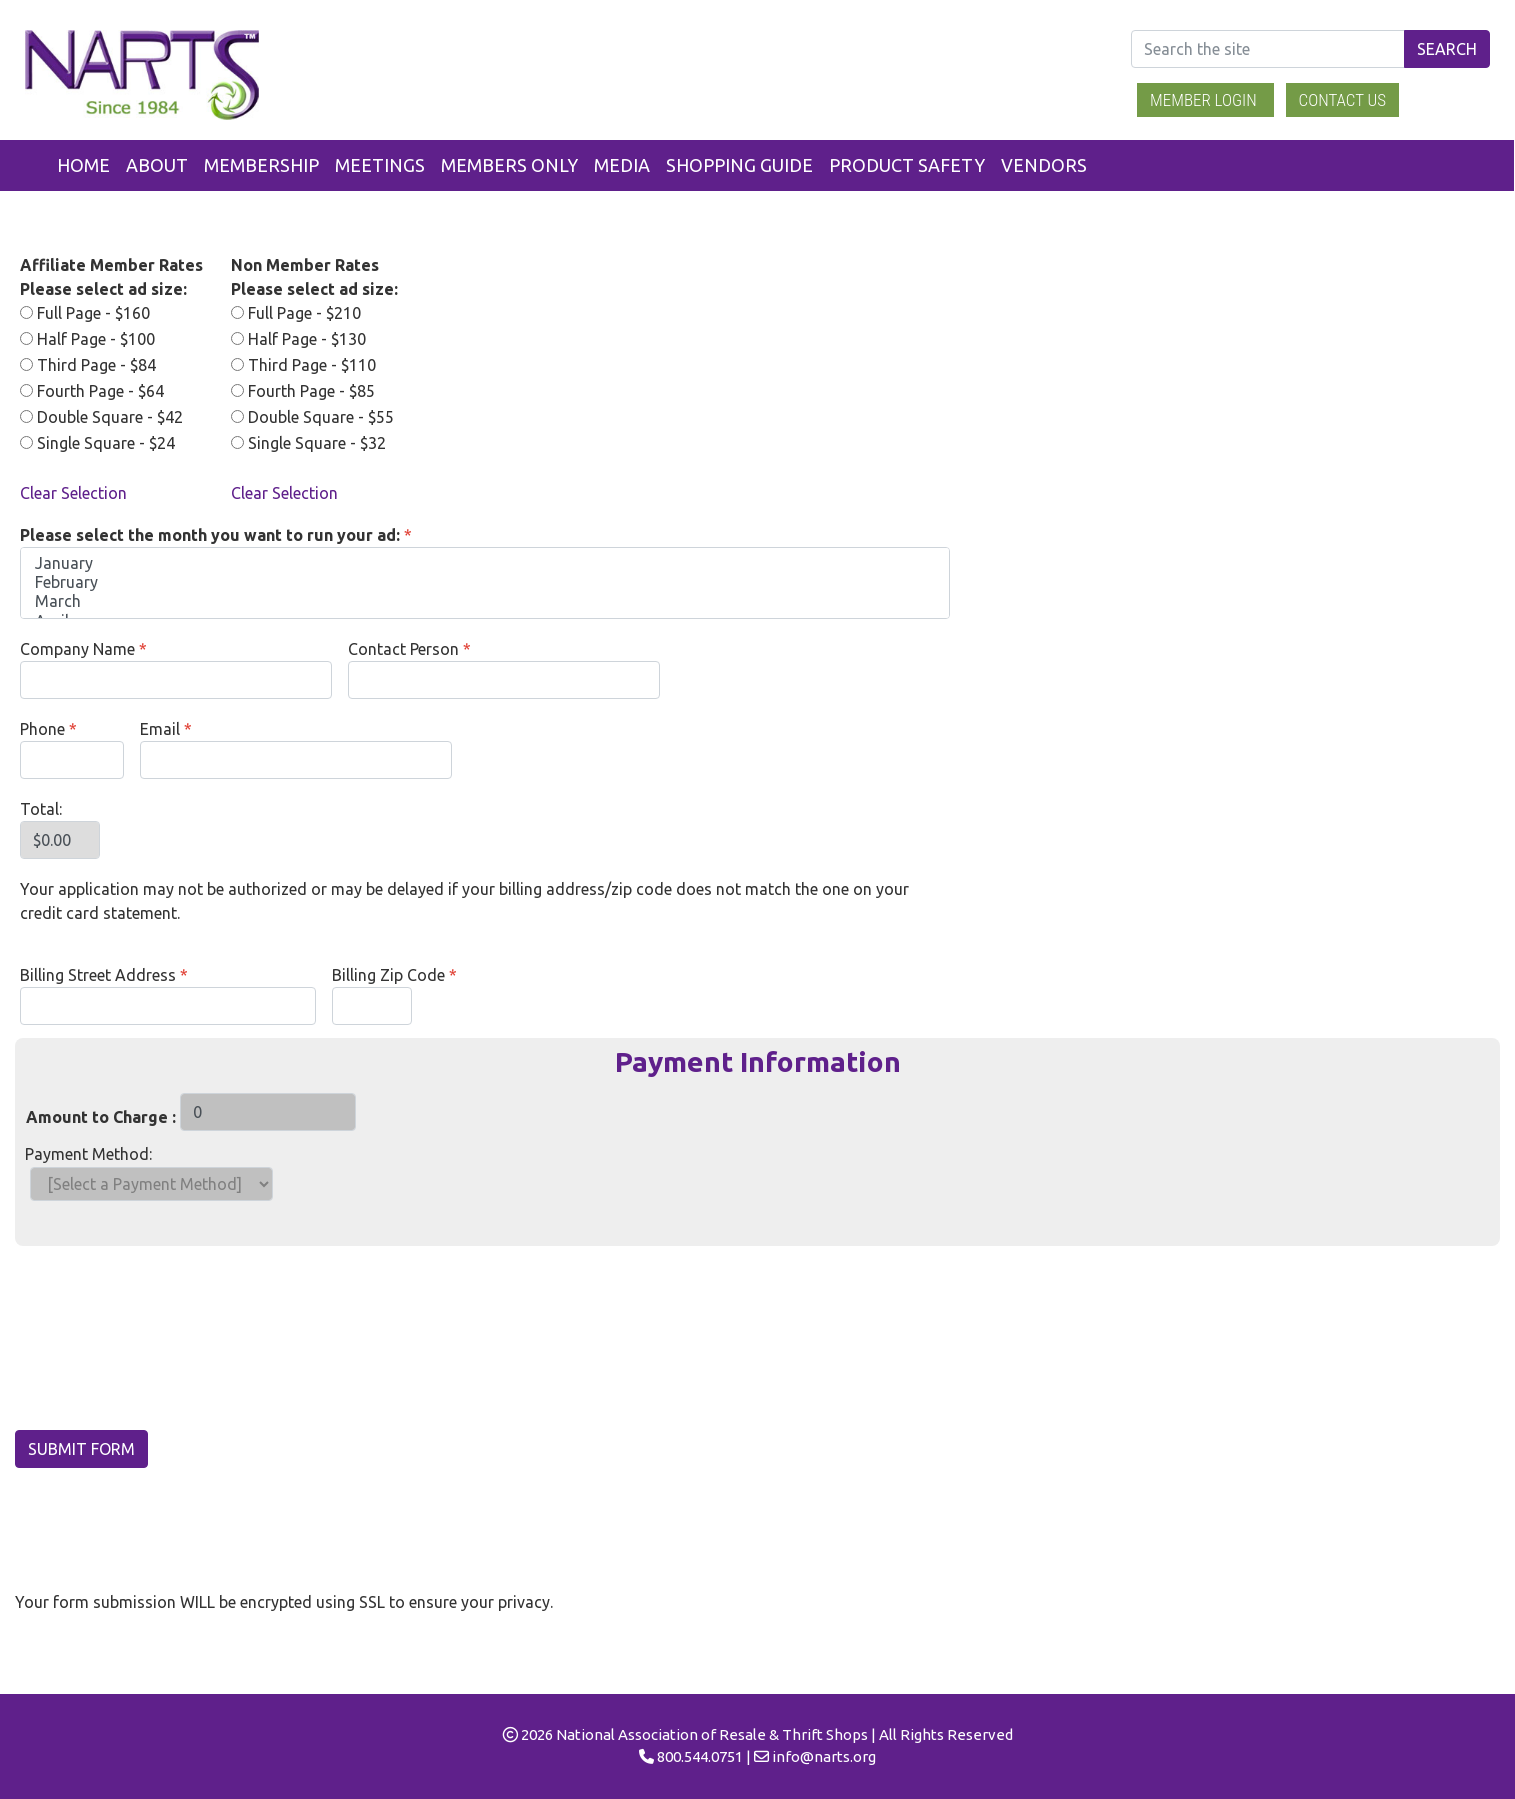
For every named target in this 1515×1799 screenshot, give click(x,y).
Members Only (509, 165)
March (485, 601)
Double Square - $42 (101, 417)
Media (622, 165)
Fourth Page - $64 (92, 391)
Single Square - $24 (97, 443)
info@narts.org (824, 1756)
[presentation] (167, 1343)
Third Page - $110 (303, 365)
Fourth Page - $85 (303, 391)
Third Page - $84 (88, 365)
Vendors (1044, 165)
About (157, 165)
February (485, 582)
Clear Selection (73, 493)
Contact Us (1343, 100)
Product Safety (907, 165)
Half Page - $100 (87, 339)
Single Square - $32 (308, 443)
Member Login (1205, 100)
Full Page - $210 (296, 313)
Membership (261, 165)
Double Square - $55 (312, 417)
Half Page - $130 (298, 339)
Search (1447, 49)
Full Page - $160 (85, 313)
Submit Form (81, 1449)
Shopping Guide (739, 165)
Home (83, 165)
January (485, 563)
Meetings (380, 165)
